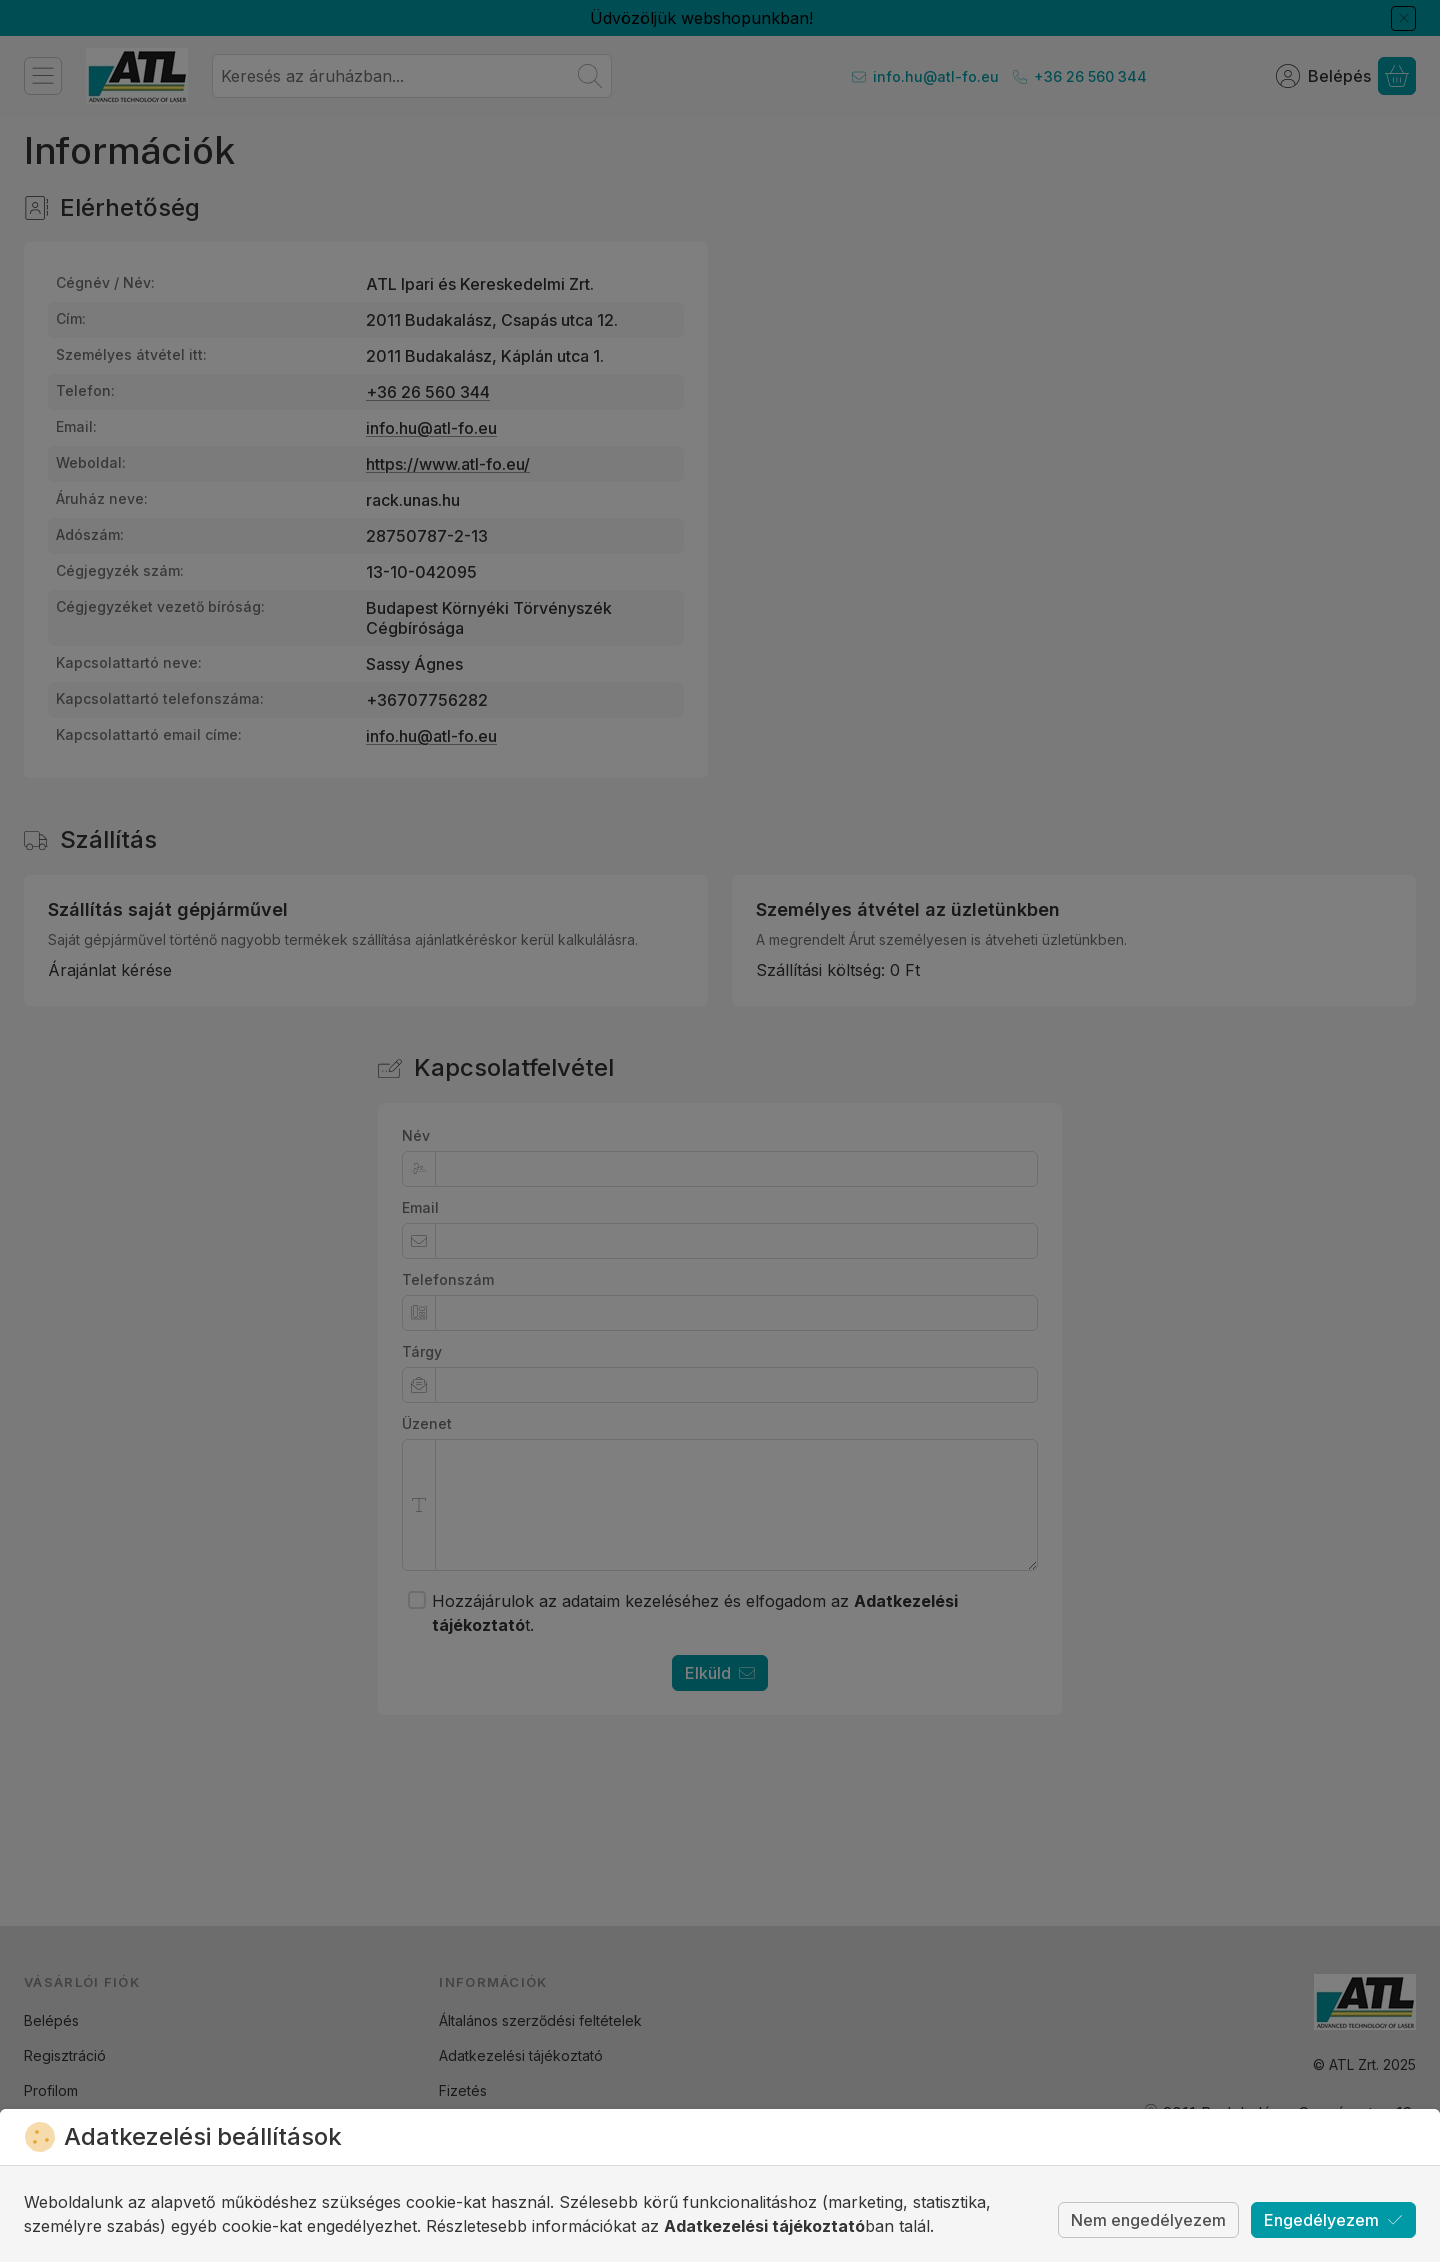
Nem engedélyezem (1148, 2220)
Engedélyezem (1333, 2220)
